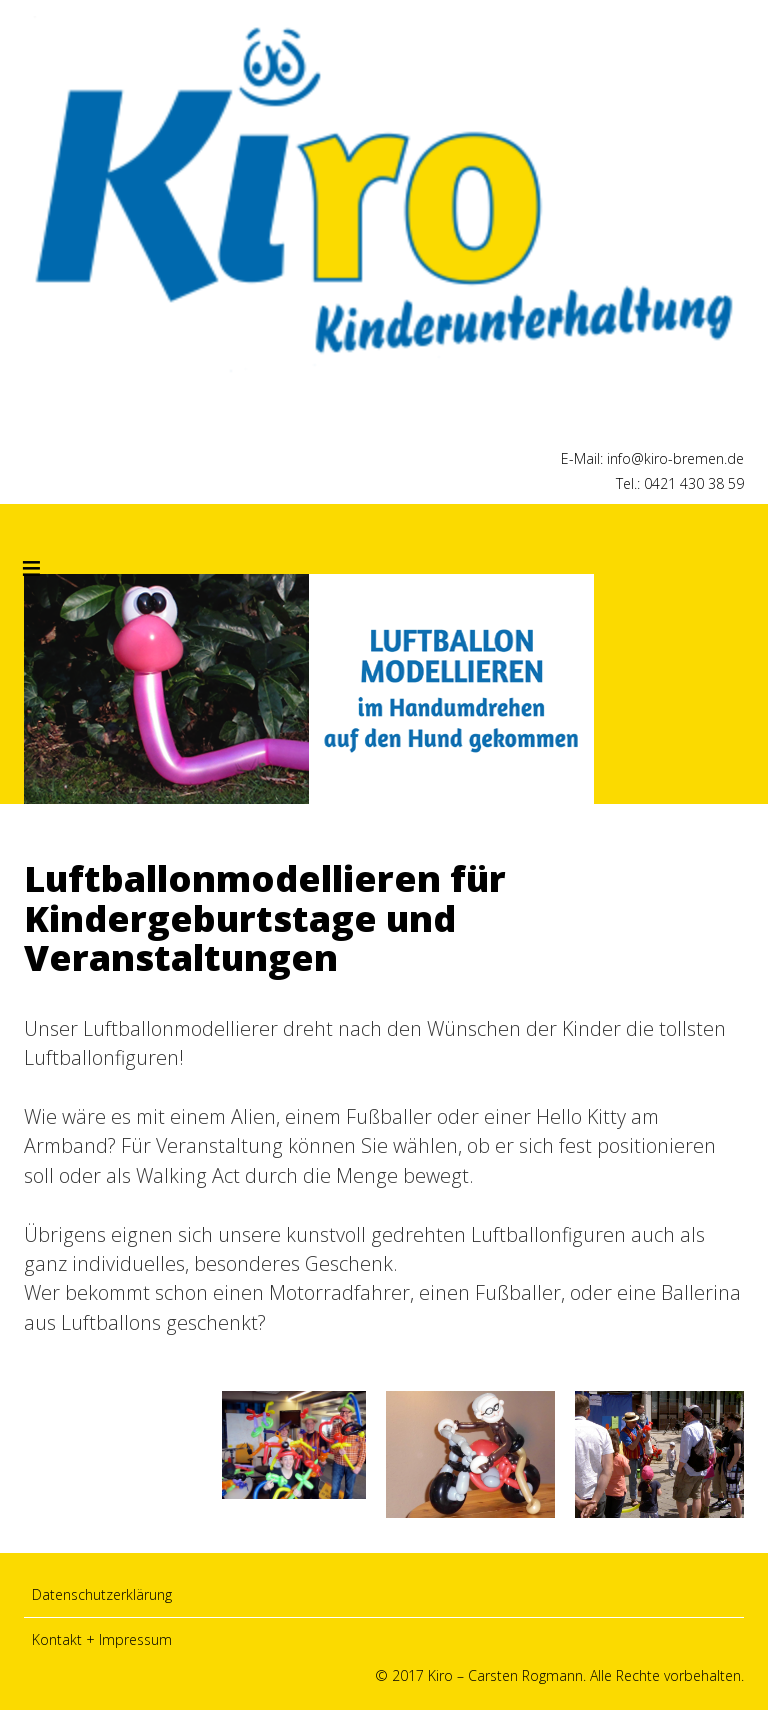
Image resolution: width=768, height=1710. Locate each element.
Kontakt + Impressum (102, 1639)
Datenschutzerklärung (102, 1594)
